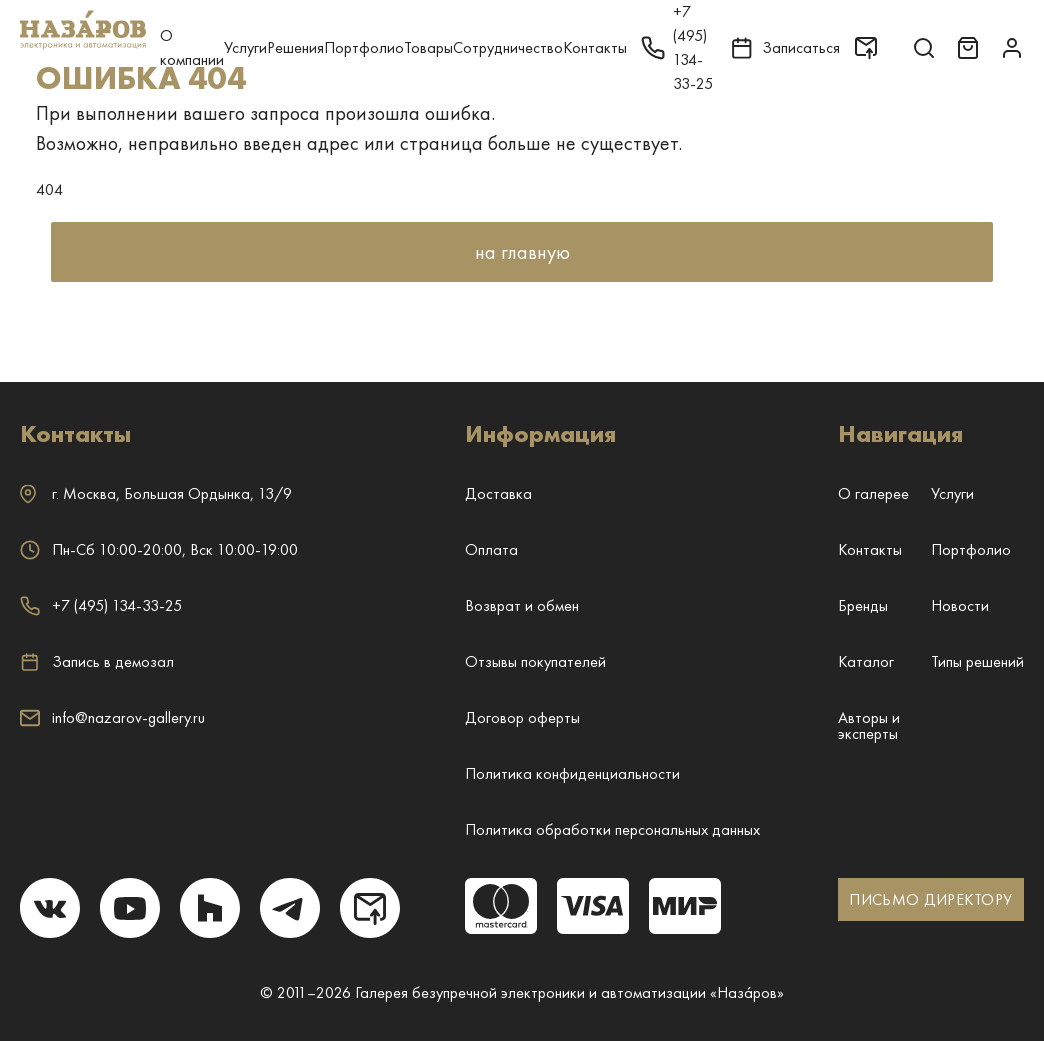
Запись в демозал (97, 662)
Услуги (245, 47)
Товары (428, 47)
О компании (192, 47)
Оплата (491, 549)
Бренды (863, 605)
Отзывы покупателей (535, 661)
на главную (522, 252)
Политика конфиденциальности (572, 773)
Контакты (595, 47)
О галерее (873, 493)
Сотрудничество (508, 47)
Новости (960, 605)
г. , (156, 493)
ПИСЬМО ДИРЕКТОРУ (930, 899)
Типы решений (977, 661)
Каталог (866, 661)
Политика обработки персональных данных (612, 829)
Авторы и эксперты (869, 725)
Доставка (498, 493)
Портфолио (364, 47)
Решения (295, 47)
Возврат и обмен (522, 605)
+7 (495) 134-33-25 (101, 605)
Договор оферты (522, 717)
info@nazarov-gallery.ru (112, 717)
